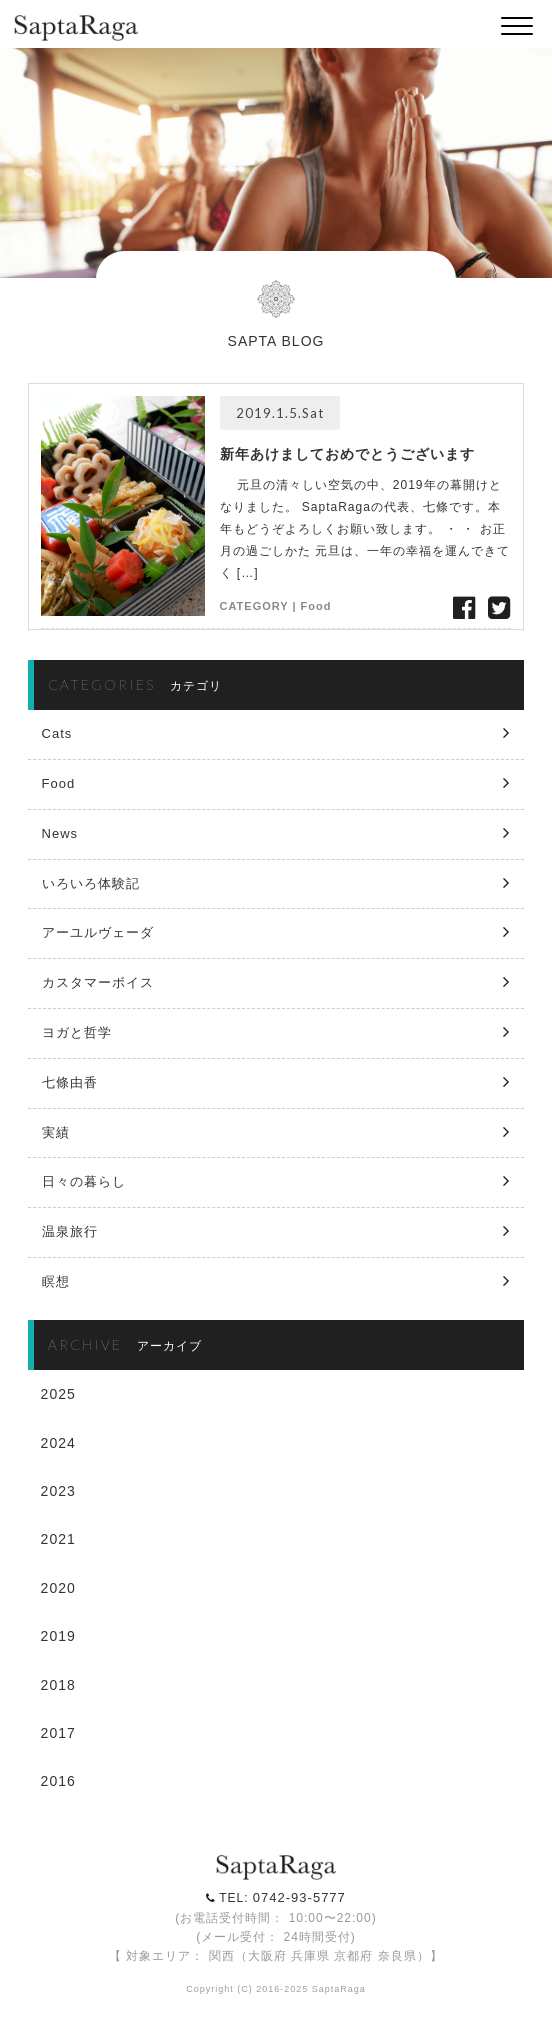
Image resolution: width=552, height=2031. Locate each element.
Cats (57, 733)
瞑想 (56, 1281)
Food (316, 606)
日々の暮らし (84, 1181)
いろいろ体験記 (91, 883)
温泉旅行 (70, 1231)
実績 (56, 1132)
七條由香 (70, 1082)
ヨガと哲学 (77, 1032)
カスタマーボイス (98, 982)
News (60, 833)
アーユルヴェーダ (98, 932)
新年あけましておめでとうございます (347, 454)
